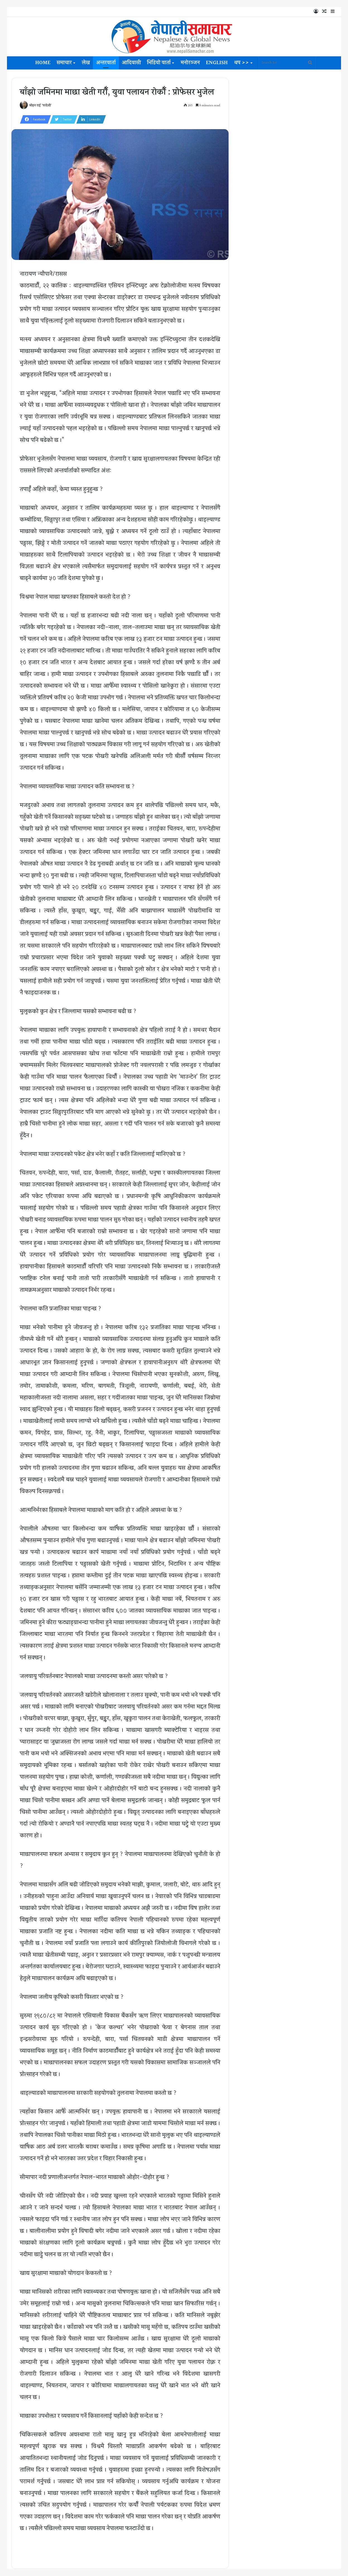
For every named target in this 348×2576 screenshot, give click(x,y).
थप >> (241, 63)
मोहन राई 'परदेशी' (41, 105)
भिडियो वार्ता (159, 63)
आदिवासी (131, 63)
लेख (86, 63)
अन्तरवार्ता (106, 63)
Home (42, 63)
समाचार (64, 63)
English (217, 63)
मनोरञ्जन (190, 63)
